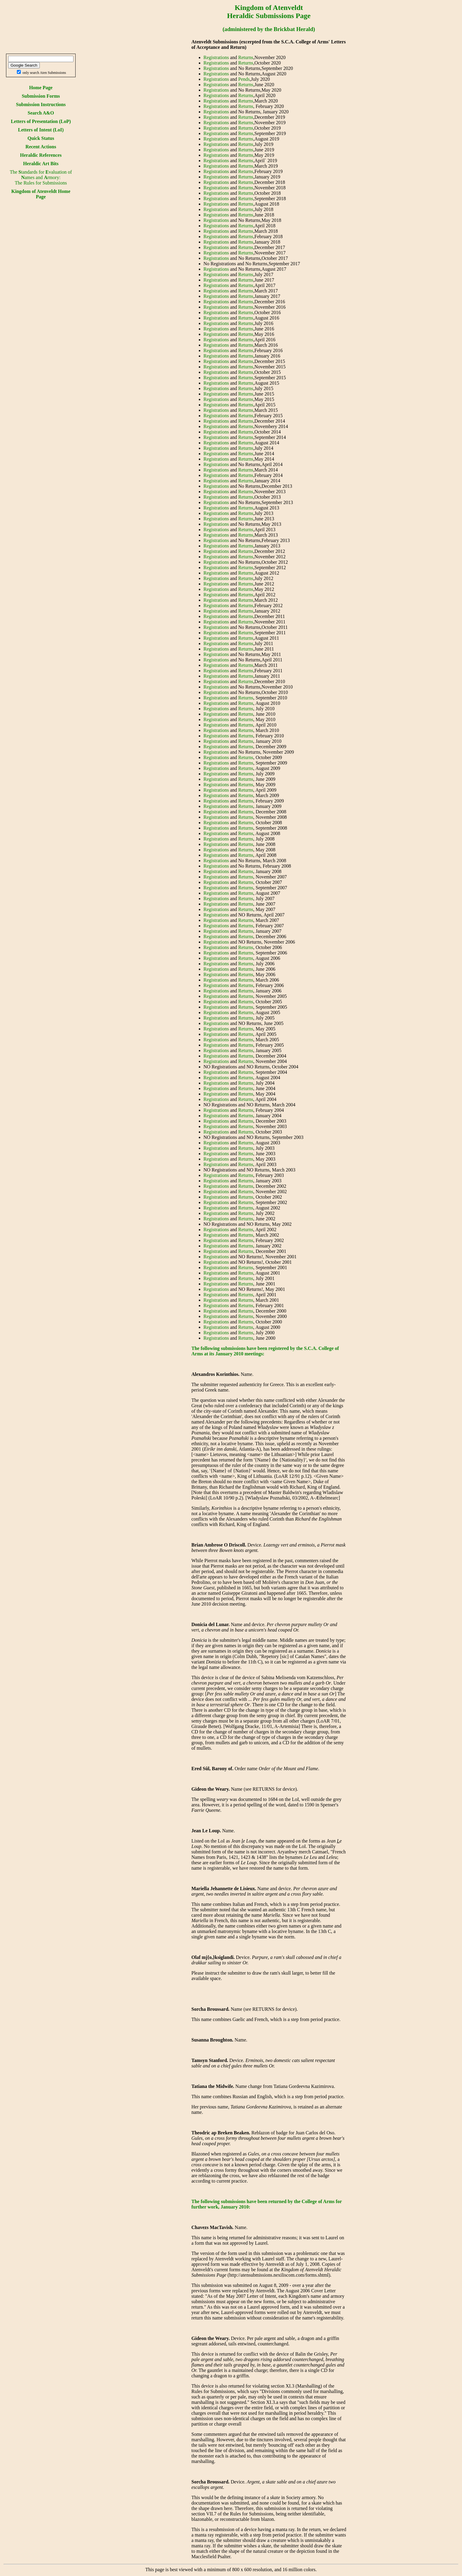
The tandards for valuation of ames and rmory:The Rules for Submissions (41, 177)
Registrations (216, 57)
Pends (244, 79)
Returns (245, 57)
